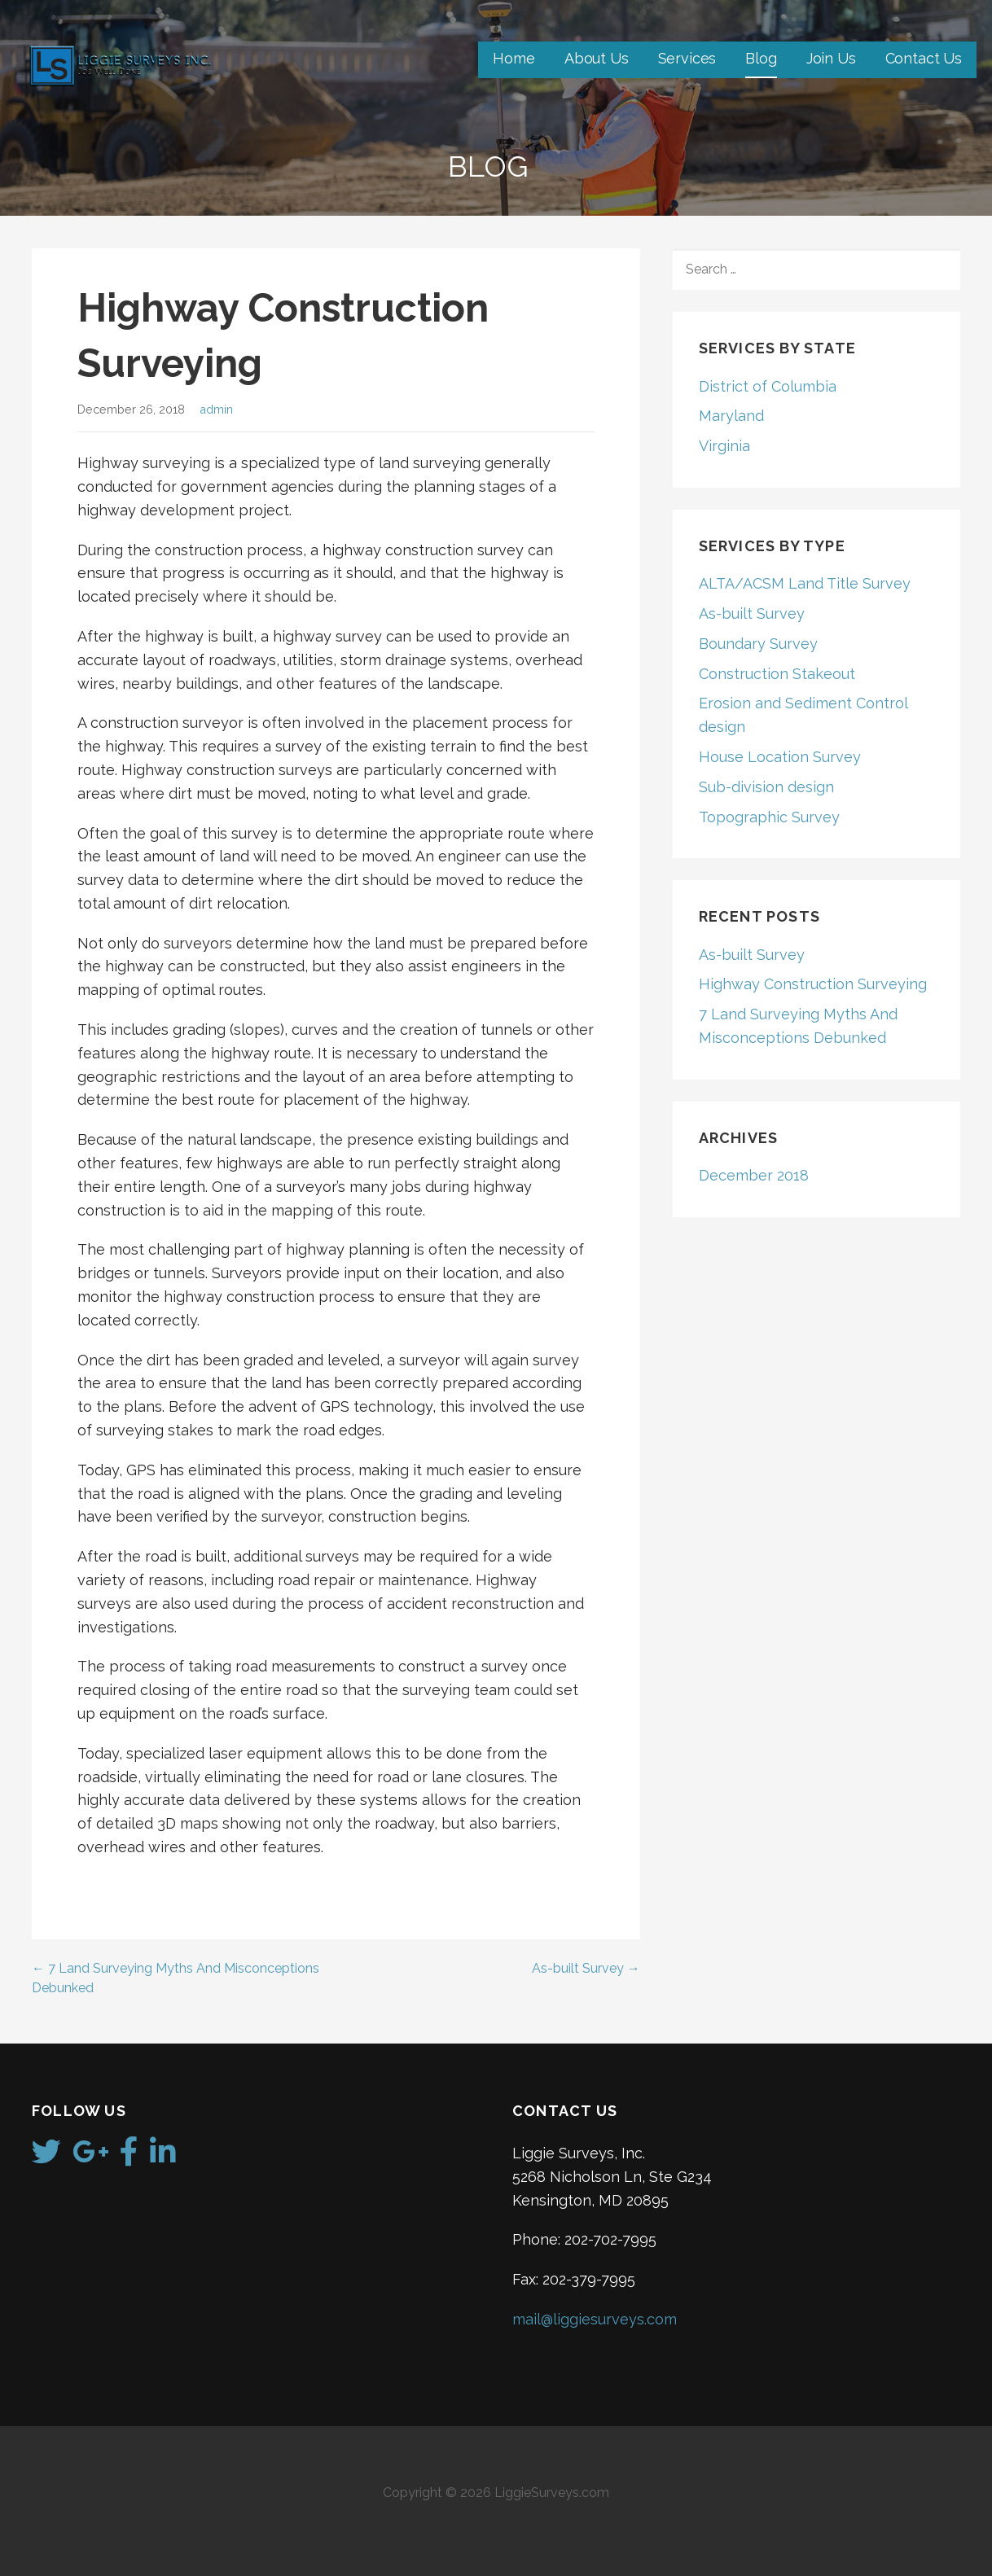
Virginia (724, 445)
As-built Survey (752, 613)
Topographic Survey (769, 817)
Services (687, 58)
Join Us (831, 58)
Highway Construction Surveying (813, 983)
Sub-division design (766, 786)
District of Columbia (767, 386)
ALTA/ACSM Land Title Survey (805, 583)
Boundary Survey (758, 643)
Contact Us (923, 58)
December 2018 (754, 1175)
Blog (760, 58)
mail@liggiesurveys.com (594, 2319)
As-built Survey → (586, 1968)
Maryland (731, 415)
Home (513, 58)
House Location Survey (780, 756)
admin (216, 409)
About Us (596, 58)
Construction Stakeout (777, 673)
